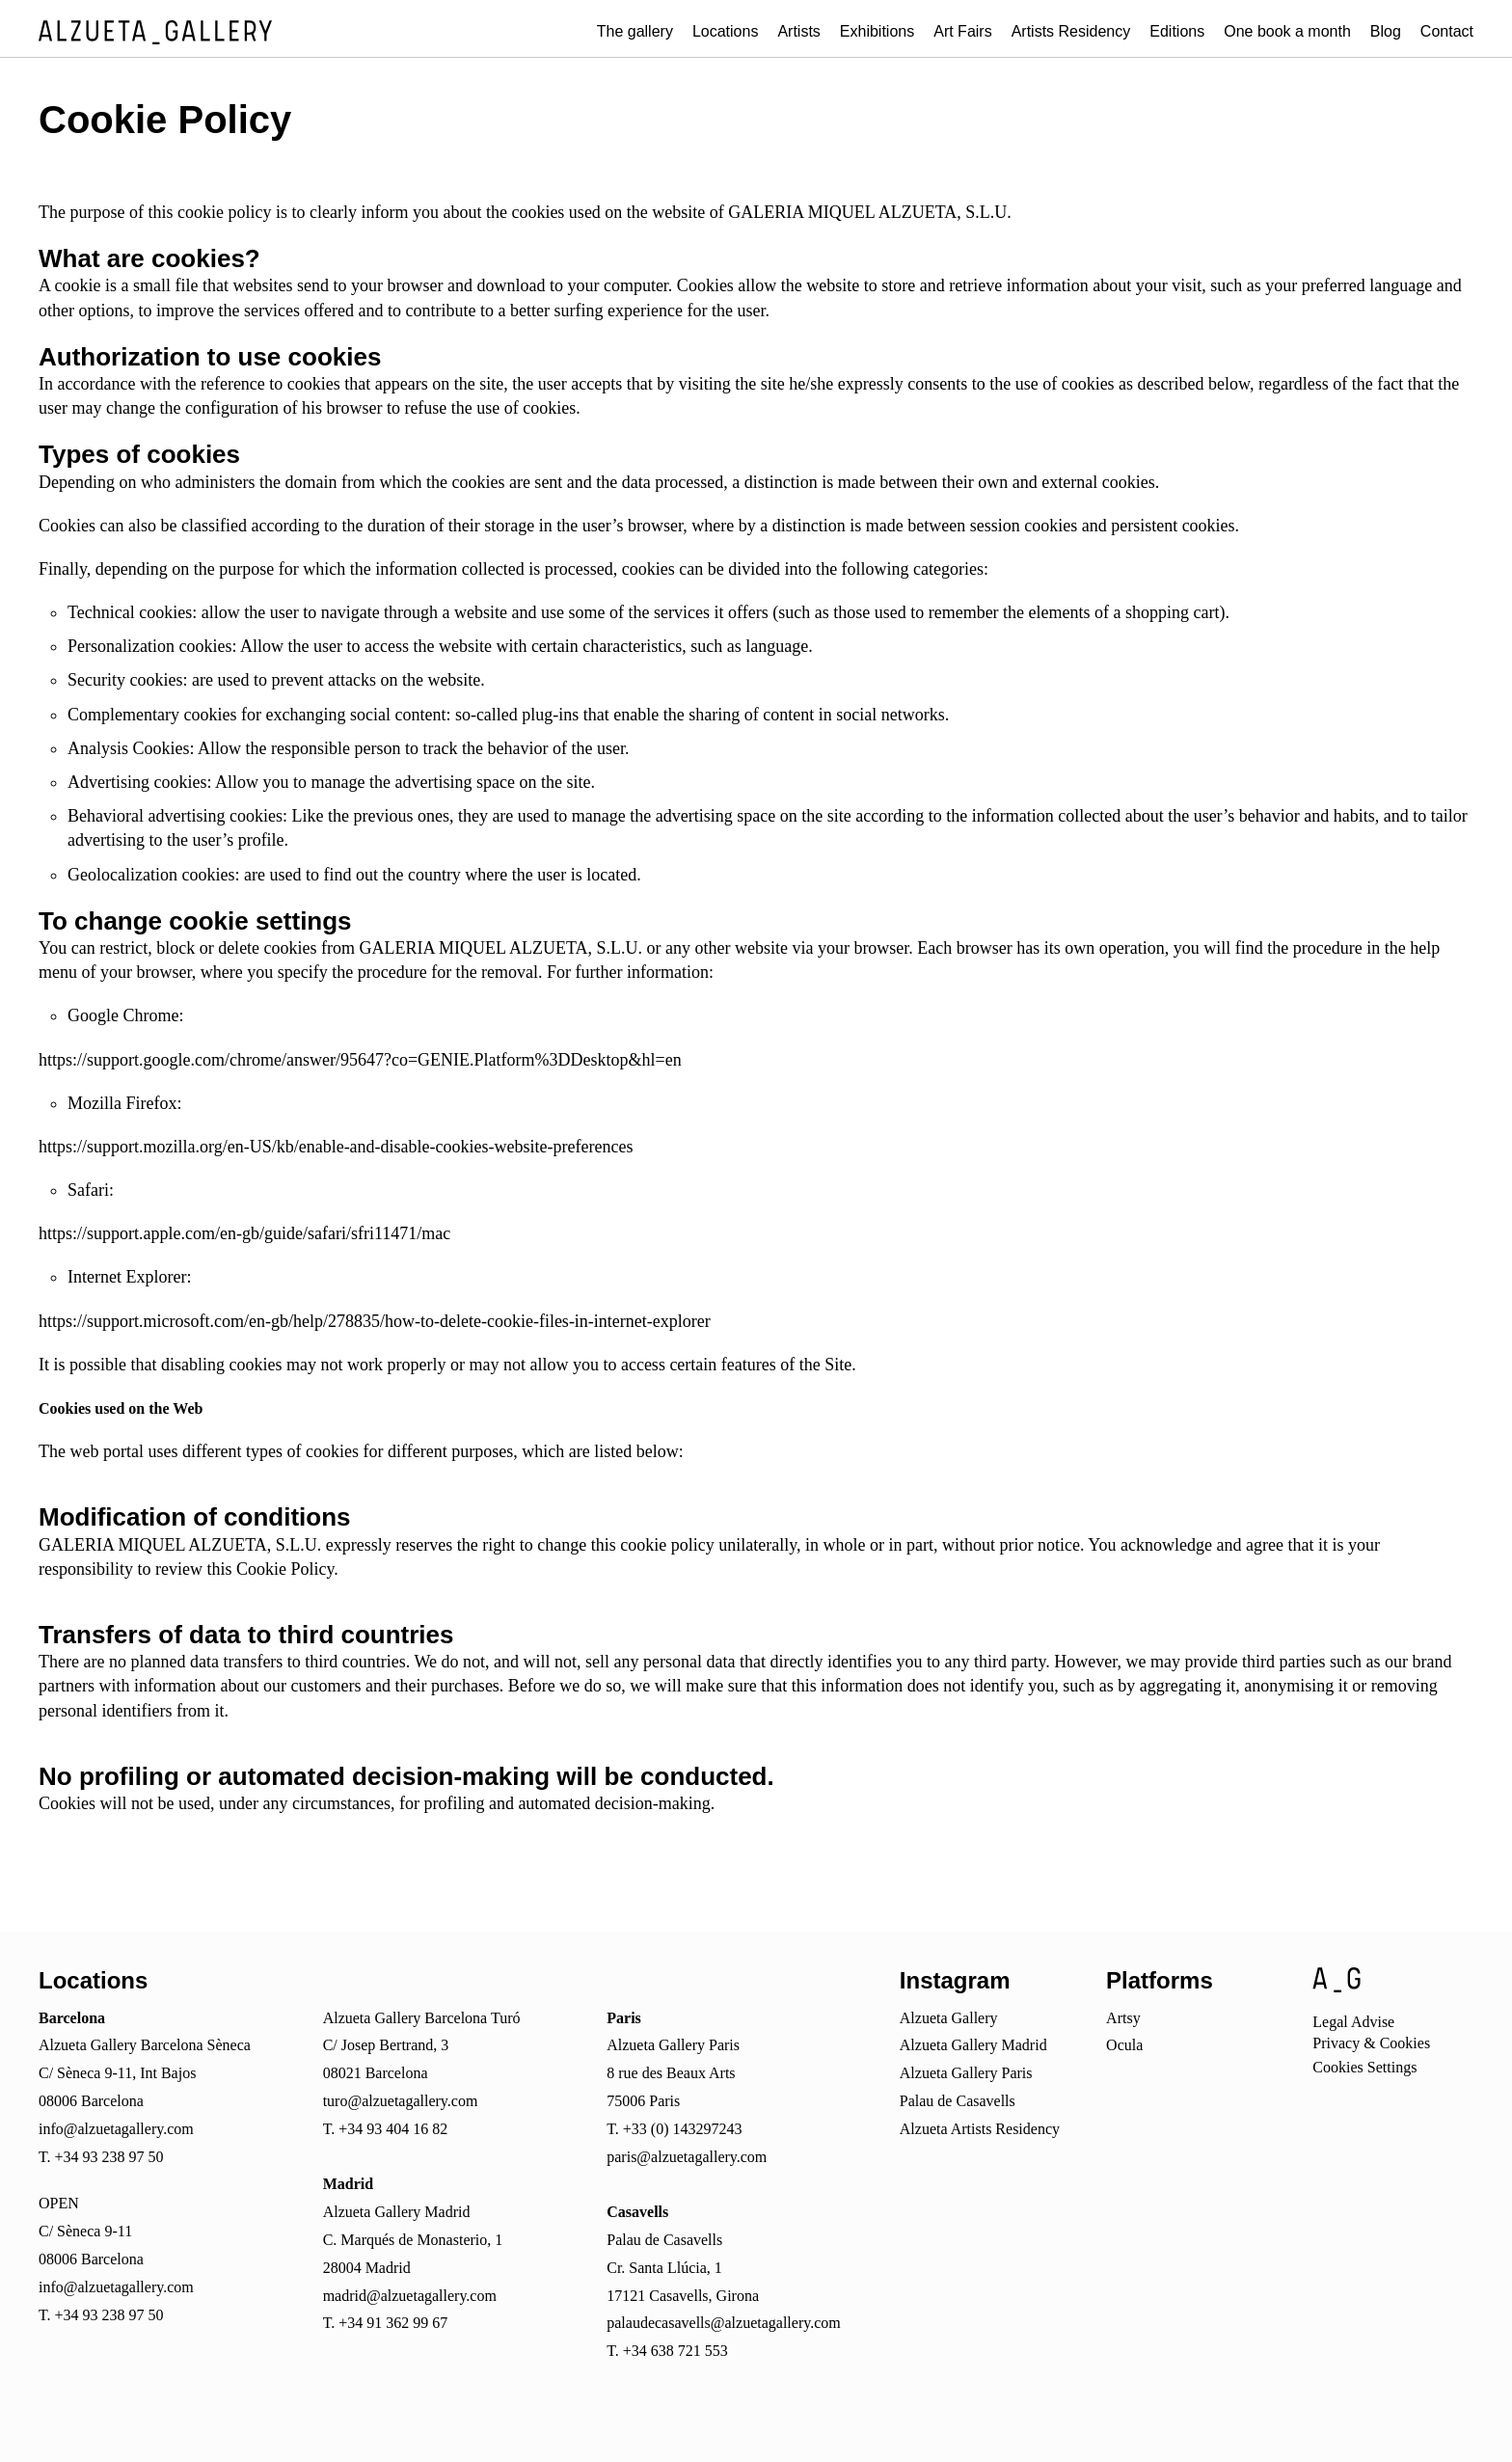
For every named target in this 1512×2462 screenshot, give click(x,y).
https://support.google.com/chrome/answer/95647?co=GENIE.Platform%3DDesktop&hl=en (360, 1059)
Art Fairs (962, 31)
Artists (798, 31)
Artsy (1123, 2018)
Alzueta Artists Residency (980, 2129)
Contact (1446, 31)
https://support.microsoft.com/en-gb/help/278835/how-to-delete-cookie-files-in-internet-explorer (375, 1321)
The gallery (635, 31)
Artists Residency (1071, 31)
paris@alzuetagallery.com (687, 2157)
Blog (1385, 31)
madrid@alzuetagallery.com (410, 2295)
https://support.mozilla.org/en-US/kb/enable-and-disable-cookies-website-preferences (336, 1146)
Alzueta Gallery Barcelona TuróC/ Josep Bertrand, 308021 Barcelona (422, 2046)
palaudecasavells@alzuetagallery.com (723, 2322)
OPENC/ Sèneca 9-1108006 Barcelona (91, 2231)
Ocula (1124, 2045)
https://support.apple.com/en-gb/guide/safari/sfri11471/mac (244, 1233)
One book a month (1287, 31)
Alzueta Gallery (949, 2018)
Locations (725, 31)
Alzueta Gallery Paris (966, 2073)
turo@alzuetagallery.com (400, 2101)
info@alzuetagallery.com (116, 2129)
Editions (1176, 31)
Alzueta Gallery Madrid (973, 2045)
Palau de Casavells (957, 2101)
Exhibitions (877, 31)
